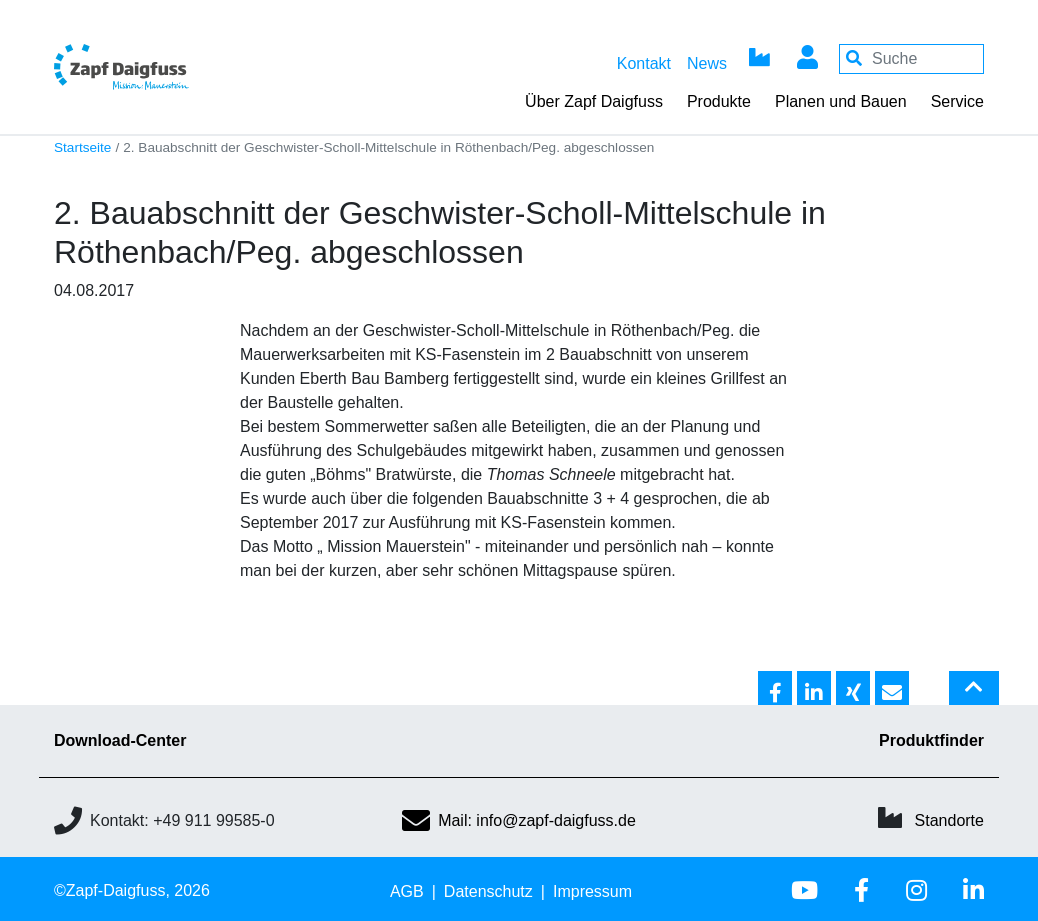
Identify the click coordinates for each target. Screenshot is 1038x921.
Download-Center (120, 740)
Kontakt (644, 63)
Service (957, 101)
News (707, 63)
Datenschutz (488, 891)
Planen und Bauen (841, 101)
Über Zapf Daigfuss (594, 101)
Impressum (592, 891)
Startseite (82, 147)
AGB (407, 891)
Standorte (949, 820)
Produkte (719, 101)
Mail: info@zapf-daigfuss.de (519, 820)
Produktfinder (931, 740)
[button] (775, 689)
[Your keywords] (911, 59)
